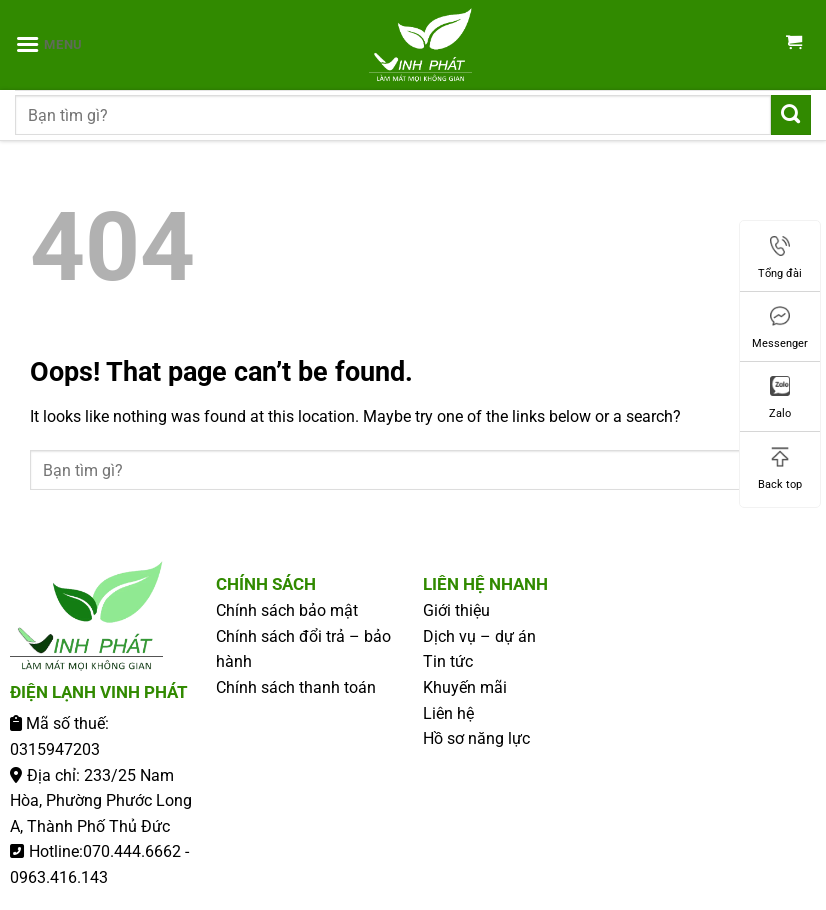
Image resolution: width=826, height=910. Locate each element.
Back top (780, 469)
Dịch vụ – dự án (479, 636)
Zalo (780, 398)
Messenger (780, 328)
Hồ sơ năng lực (476, 738)
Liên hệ (448, 713)
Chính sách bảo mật (287, 610)
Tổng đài (780, 258)
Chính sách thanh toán (296, 687)
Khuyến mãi (465, 687)
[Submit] (791, 114)
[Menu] (49, 44)
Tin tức (448, 661)
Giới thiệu (456, 610)
